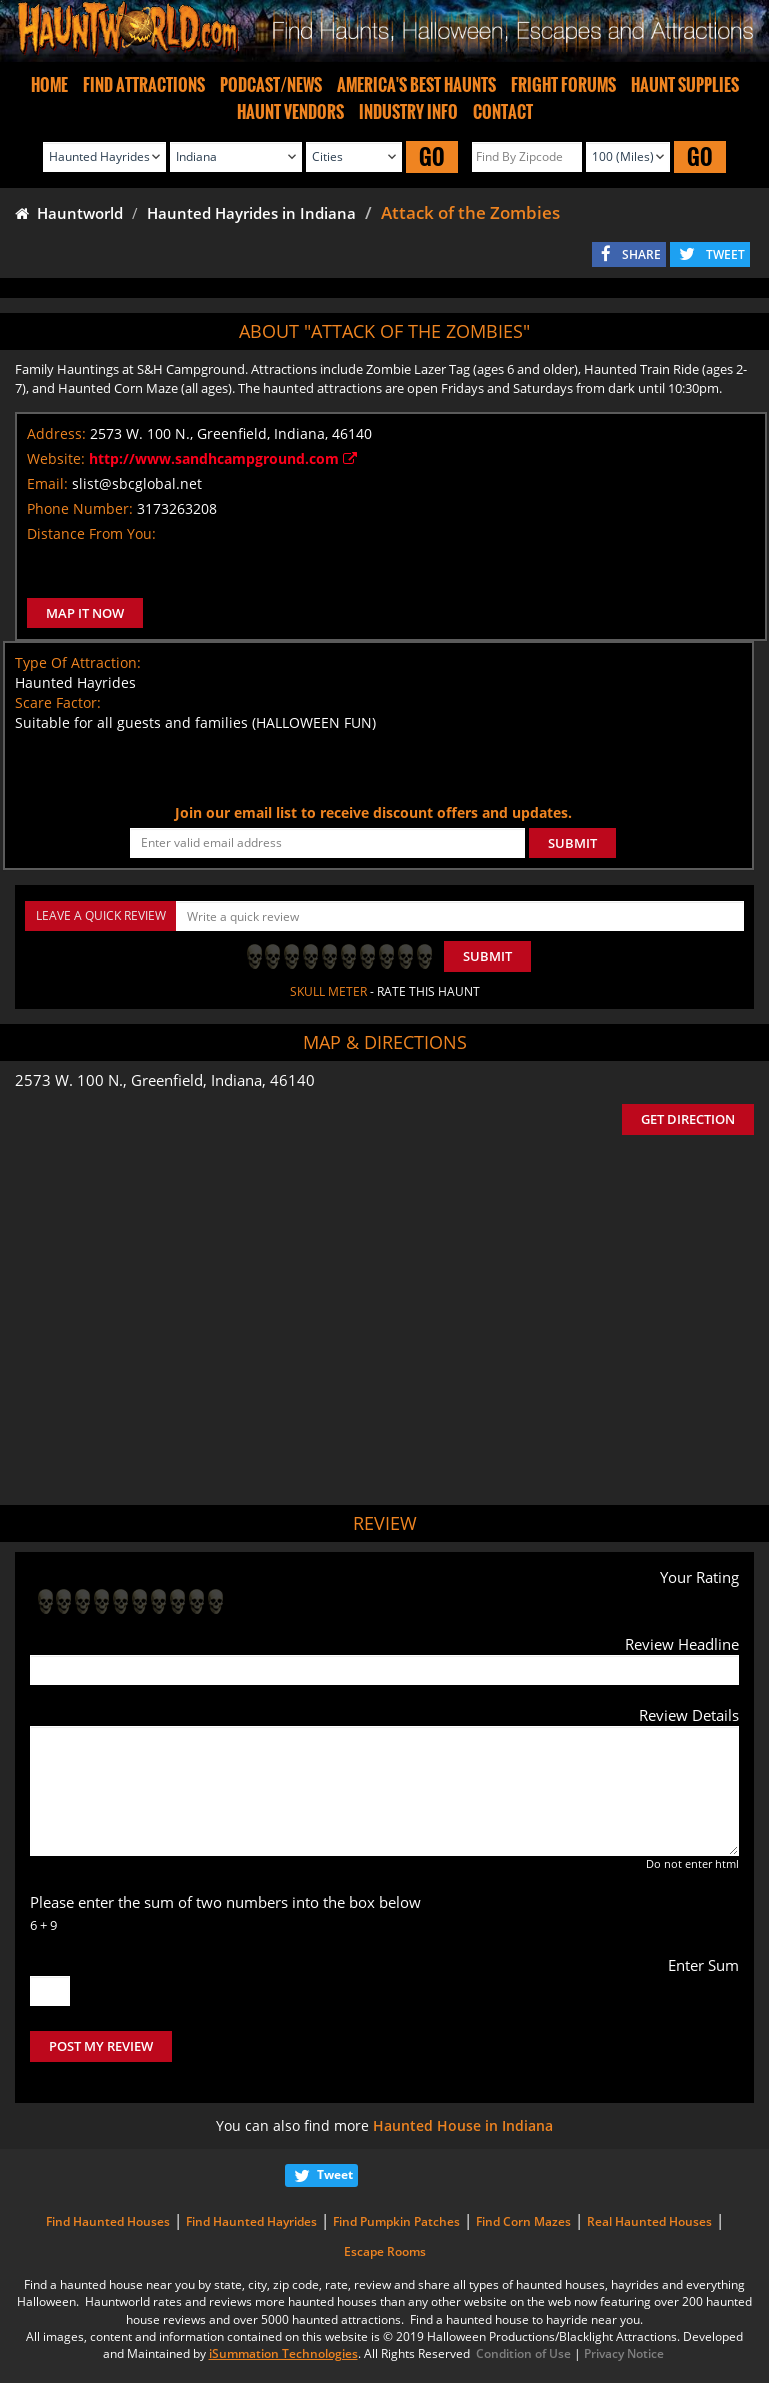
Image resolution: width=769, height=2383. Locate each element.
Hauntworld (69, 213)
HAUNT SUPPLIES (685, 85)
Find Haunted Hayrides (251, 2221)
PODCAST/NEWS (271, 85)
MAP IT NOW (85, 613)
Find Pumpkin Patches (396, 2221)
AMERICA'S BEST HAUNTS (416, 85)
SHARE (641, 254)
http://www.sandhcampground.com (223, 458)
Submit (487, 956)
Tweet (335, 2174)
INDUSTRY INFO (408, 112)
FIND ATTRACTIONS (144, 85)
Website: (56, 458)
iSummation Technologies (283, 2353)
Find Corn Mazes (523, 2221)
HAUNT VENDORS (290, 112)
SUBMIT (572, 843)
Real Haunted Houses (649, 2221)
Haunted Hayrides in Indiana (251, 213)
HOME (49, 85)
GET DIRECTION (688, 1119)
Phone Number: (80, 508)
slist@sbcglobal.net (137, 483)
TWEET (725, 254)
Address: (56, 433)
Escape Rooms (385, 2251)
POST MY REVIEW (101, 2046)
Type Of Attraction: (78, 662)
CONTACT (503, 112)
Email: (47, 483)
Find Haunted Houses (108, 2221)
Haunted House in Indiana (463, 2125)
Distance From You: (91, 533)
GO (432, 156)
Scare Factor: (58, 702)
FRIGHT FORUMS (563, 85)
